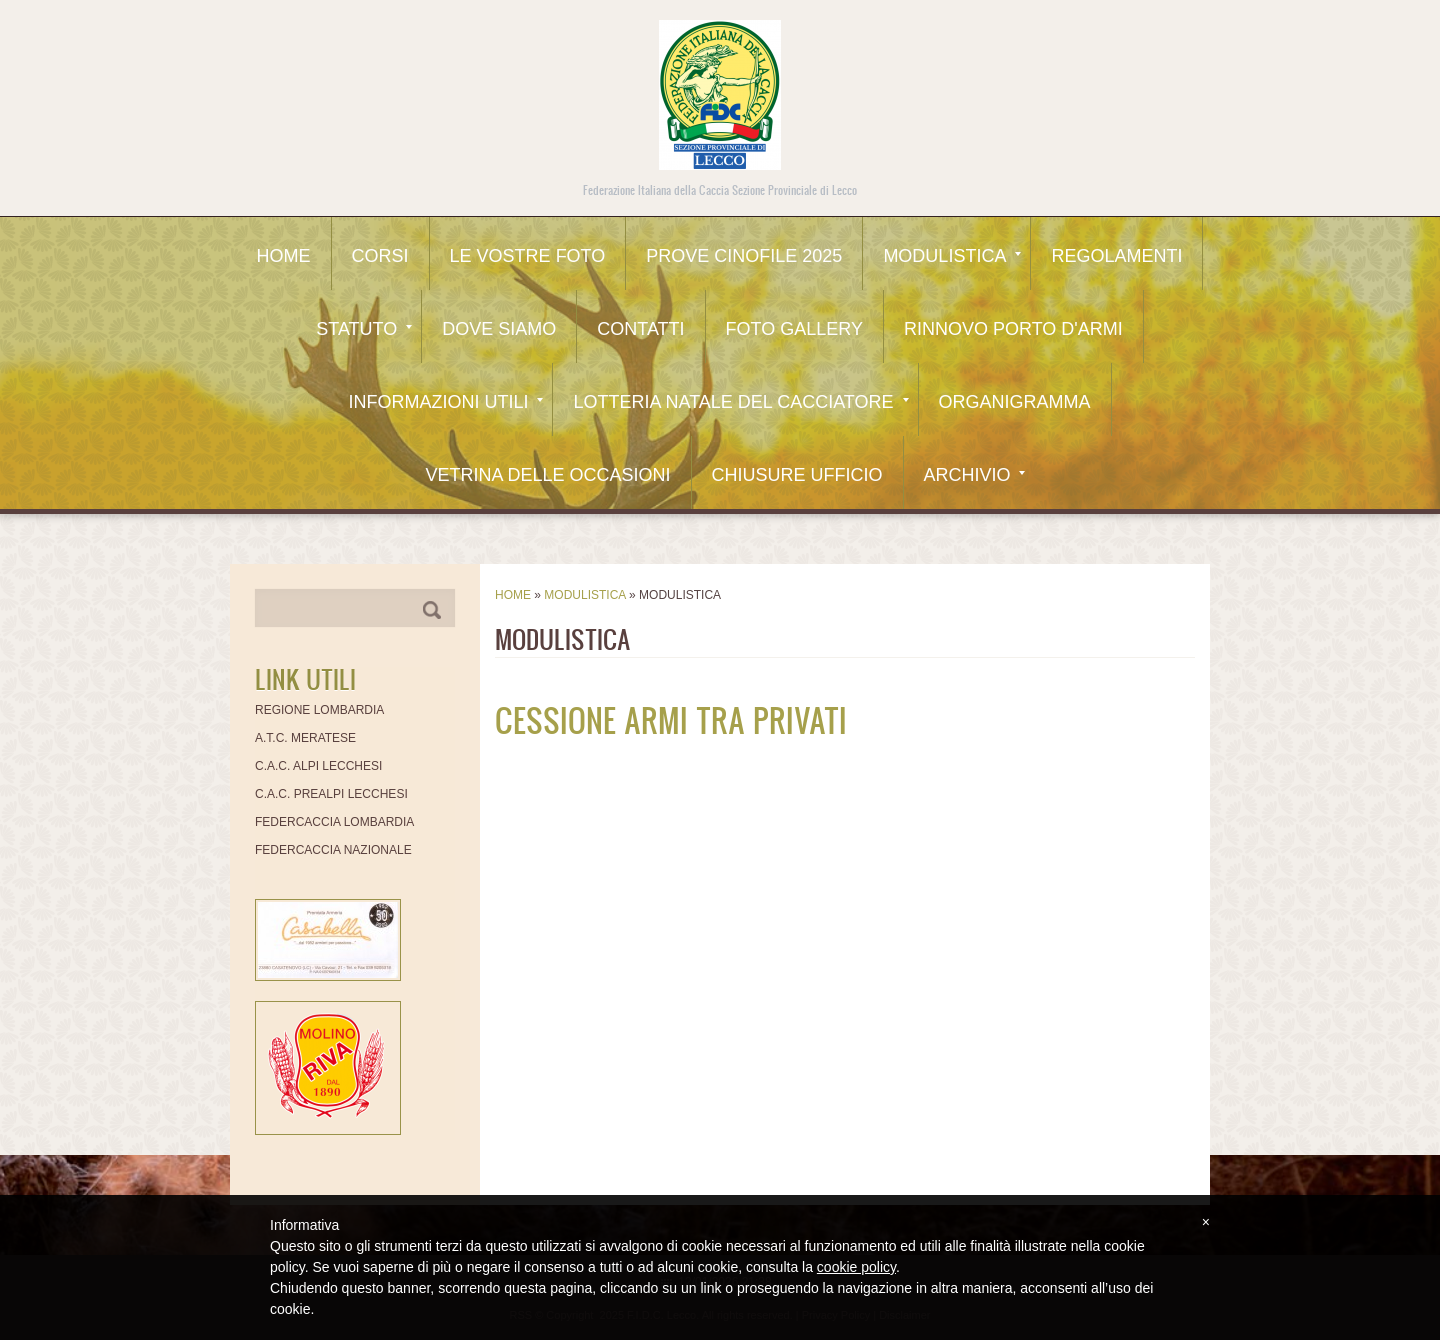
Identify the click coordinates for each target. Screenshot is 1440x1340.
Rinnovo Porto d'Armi (1013, 329)
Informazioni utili (445, 402)
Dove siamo (499, 329)
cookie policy (856, 1267)
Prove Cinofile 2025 (744, 256)
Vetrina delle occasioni (547, 475)
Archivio (974, 475)
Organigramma (1015, 402)
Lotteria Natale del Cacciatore (740, 402)
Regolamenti (1116, 256)
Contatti (640, 329)
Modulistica (952, 256)
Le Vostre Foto (528, 256)
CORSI (380, 256)
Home (284, 256)
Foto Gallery (794, 329)
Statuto (364, 329)
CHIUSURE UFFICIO (797, 475)
